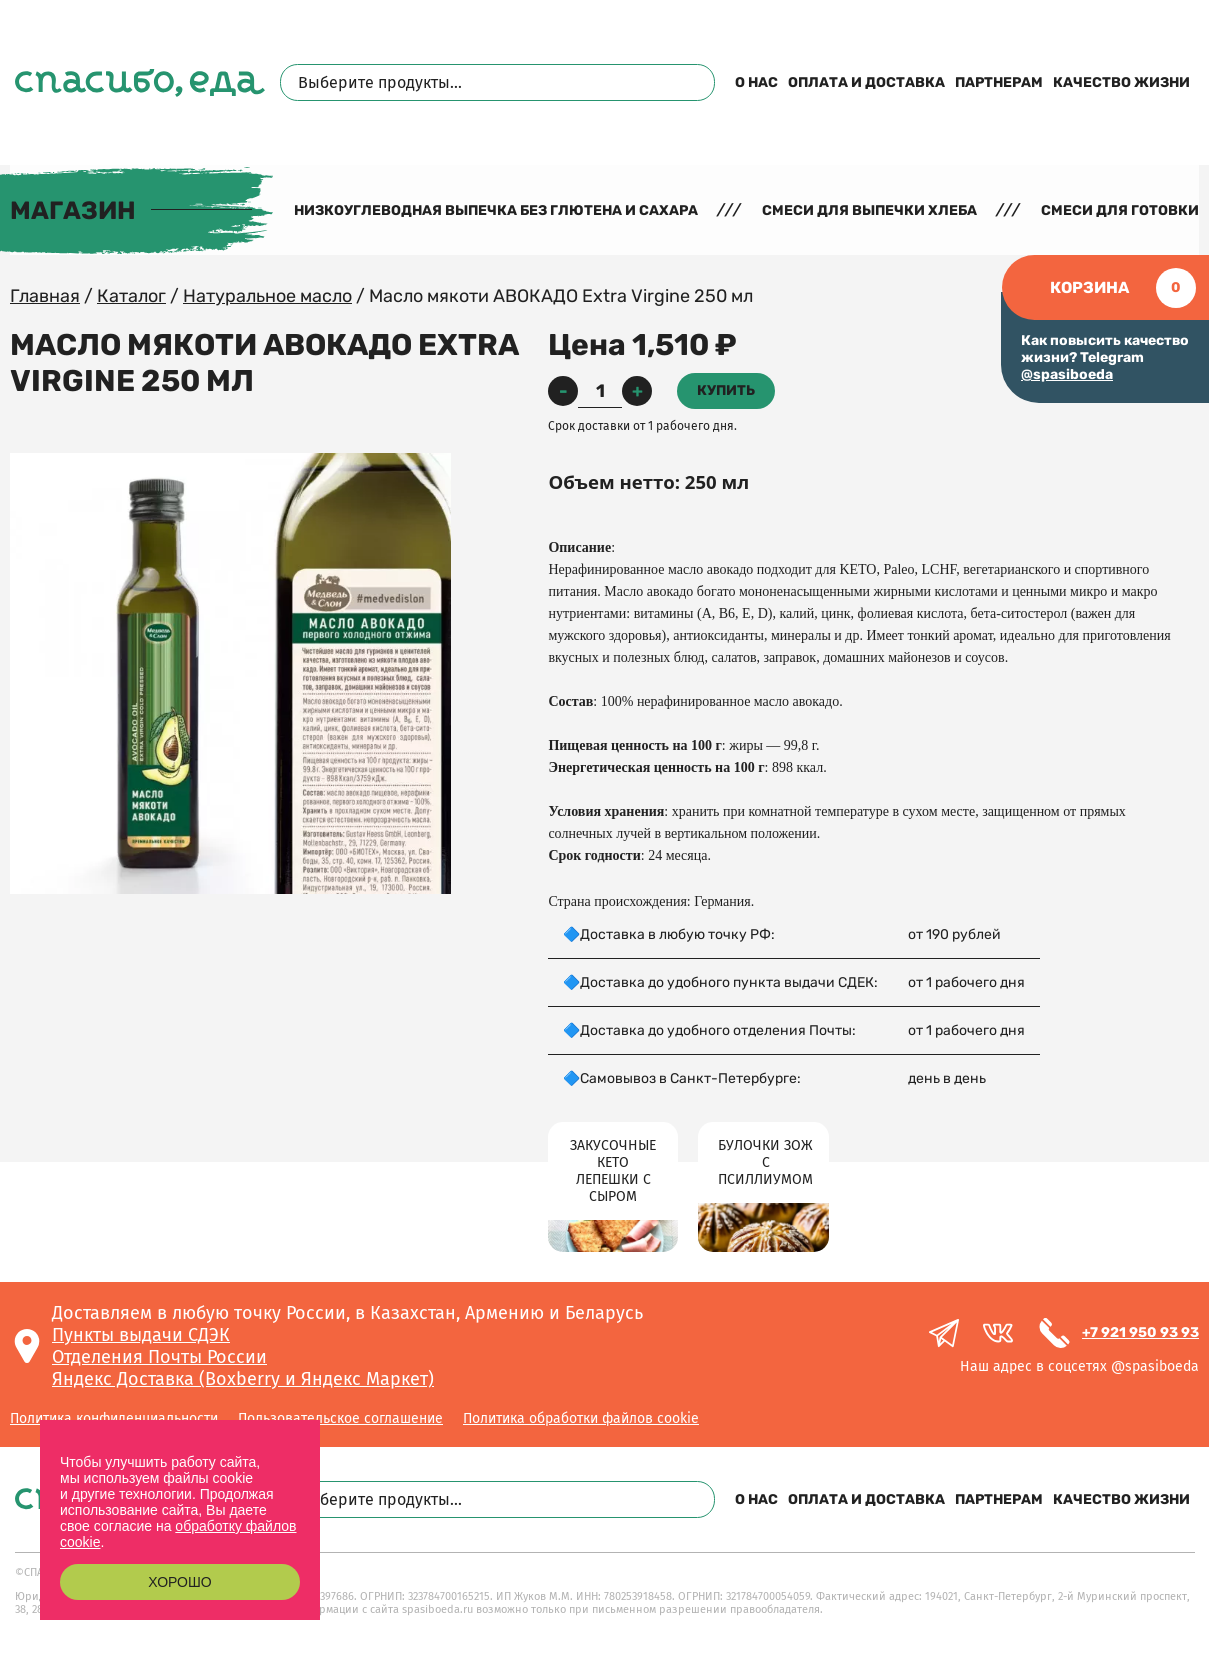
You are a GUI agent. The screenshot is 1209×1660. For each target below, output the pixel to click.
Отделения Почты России (159, 1357)
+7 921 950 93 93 (1140, 1332)
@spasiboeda (1067, 374)
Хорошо (179, 1582)
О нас (756, 82)
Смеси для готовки (1120, 210)
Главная (45, 296)
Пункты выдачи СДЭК (141, 1335)
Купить (726, 390)
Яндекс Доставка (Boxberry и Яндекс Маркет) (243, 1379)
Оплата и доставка (866, 82)
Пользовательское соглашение (340, 1418)
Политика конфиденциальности (114, 1418)
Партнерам (999, 82)
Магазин (73, 210)
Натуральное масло (267, 296)
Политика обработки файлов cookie (581, 1418)
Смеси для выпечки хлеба (869, 210)
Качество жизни (1121, 82)
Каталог (131, 296)
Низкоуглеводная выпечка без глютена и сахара (496, 210)
